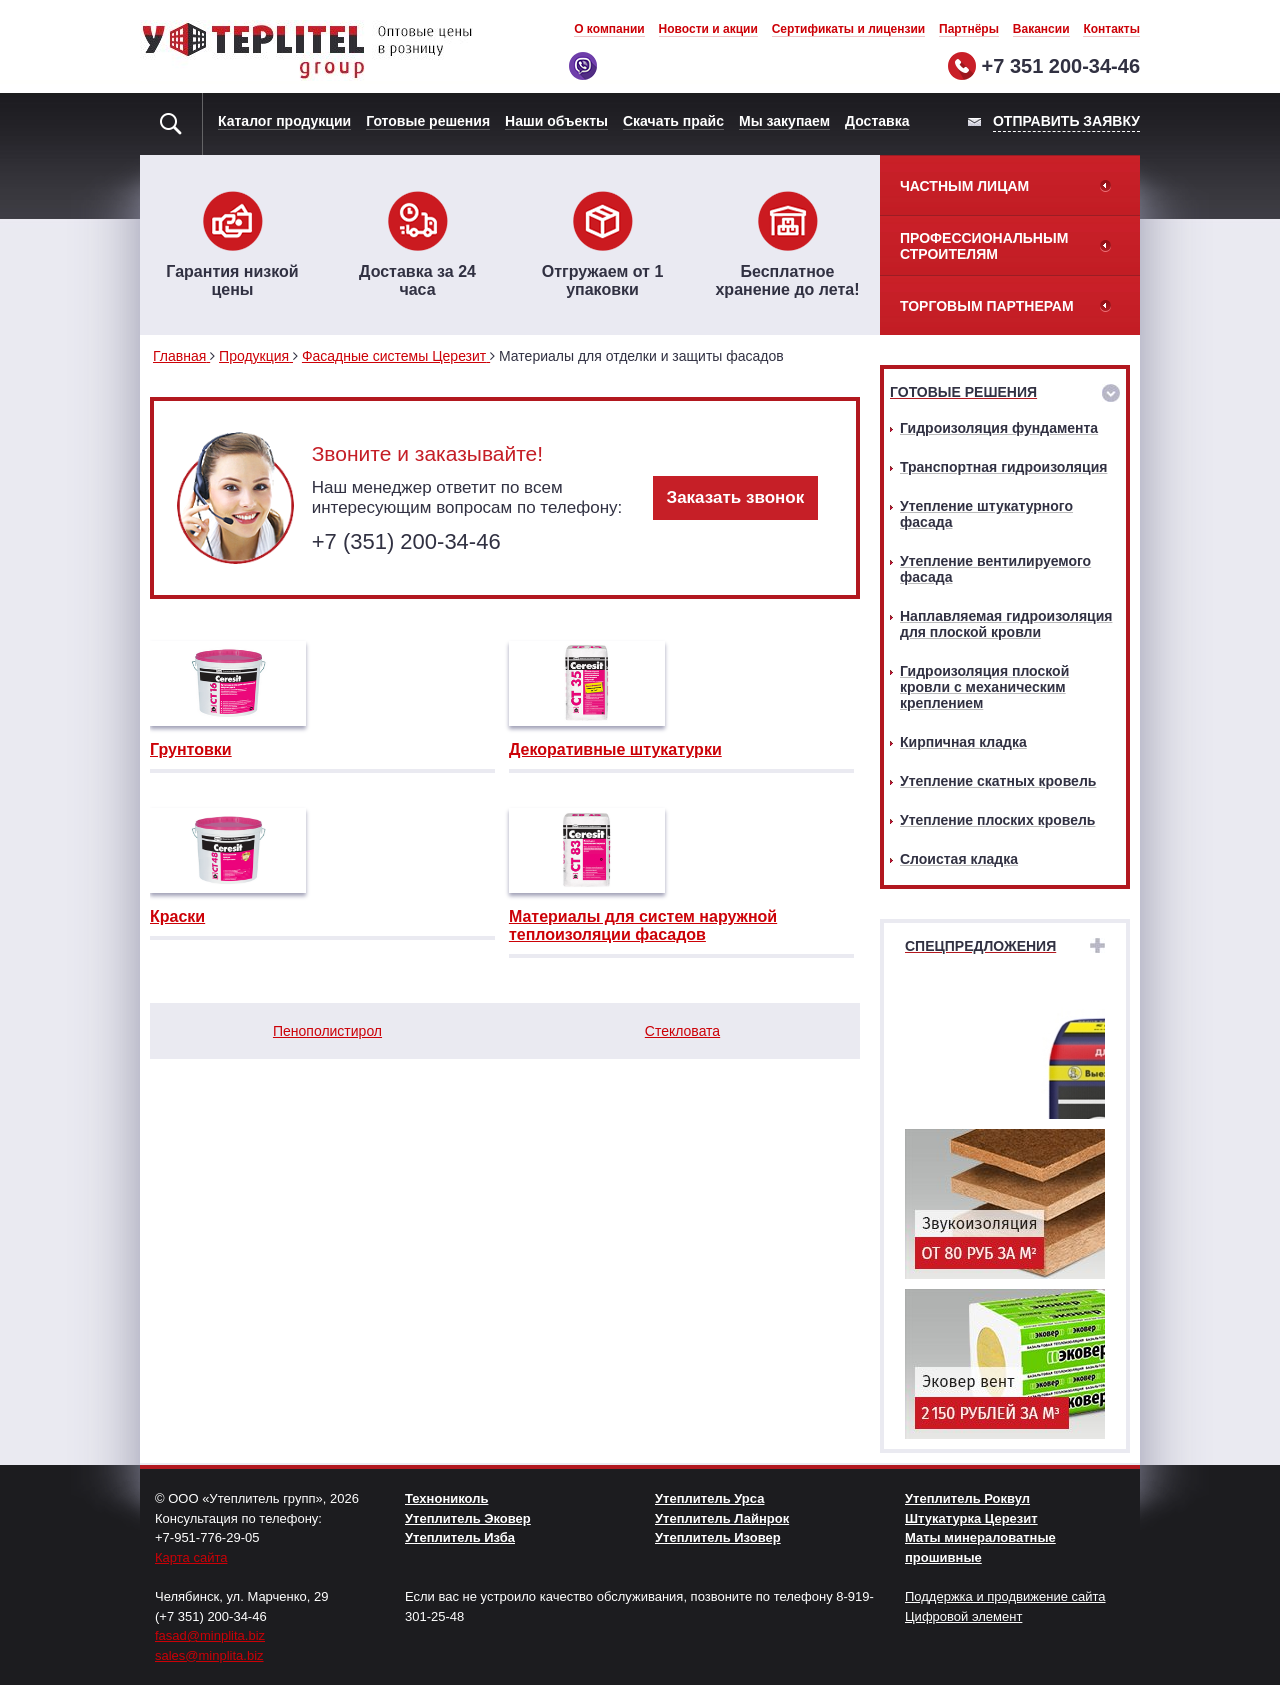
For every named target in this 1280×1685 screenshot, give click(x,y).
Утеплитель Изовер (718, 1537)
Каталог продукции (284, 121)
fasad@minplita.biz (210, 1635)
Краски (177, 916)
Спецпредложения (980, 946)
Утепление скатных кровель (998, 781)
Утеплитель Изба (460, 1537)
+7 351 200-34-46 (1061, 66)
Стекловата (682, 1031)
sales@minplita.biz (209, 1655)
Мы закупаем (784, 121)
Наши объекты (556, 121)
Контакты (1111, 29)
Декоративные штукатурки (615, 749)
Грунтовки (191, 749)
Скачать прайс (673, 121)
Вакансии (1041, 29)
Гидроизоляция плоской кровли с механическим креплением (984, 687)
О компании (609, 29)
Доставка (877, 121)
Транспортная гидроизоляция (1003, 467)
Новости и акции (708, 29)
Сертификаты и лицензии (849, 29)
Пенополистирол (327, 1031)
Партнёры (969, 29)
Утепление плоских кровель (997, 820)
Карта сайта (191, 1557)
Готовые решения (428, 121)
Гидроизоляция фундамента (999, 428)
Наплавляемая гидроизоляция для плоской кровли (1006, 624)
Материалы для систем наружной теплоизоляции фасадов (643, 925)
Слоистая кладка (959, 859)
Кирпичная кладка (963, 742)
